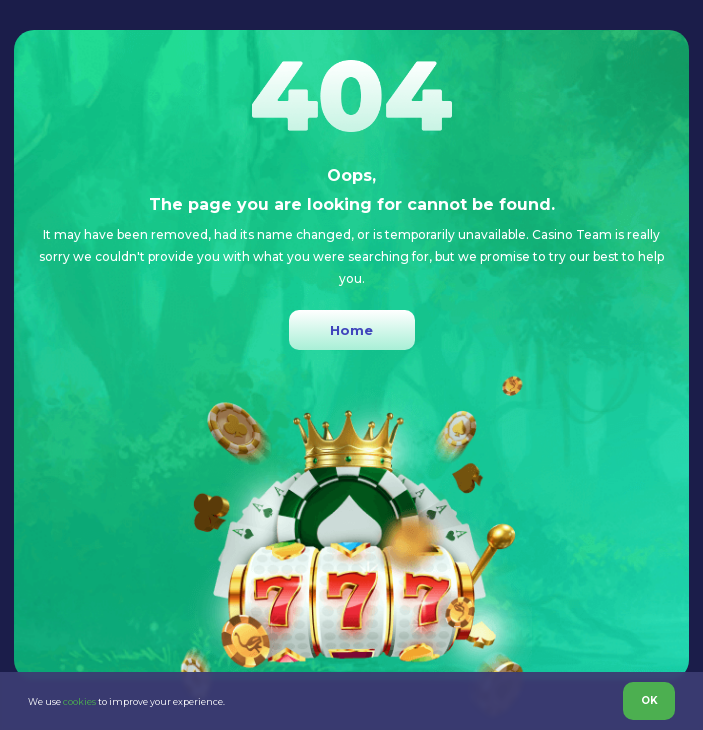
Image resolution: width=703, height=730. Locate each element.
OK (649, 700)
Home (351, 330)
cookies (79, 701)
